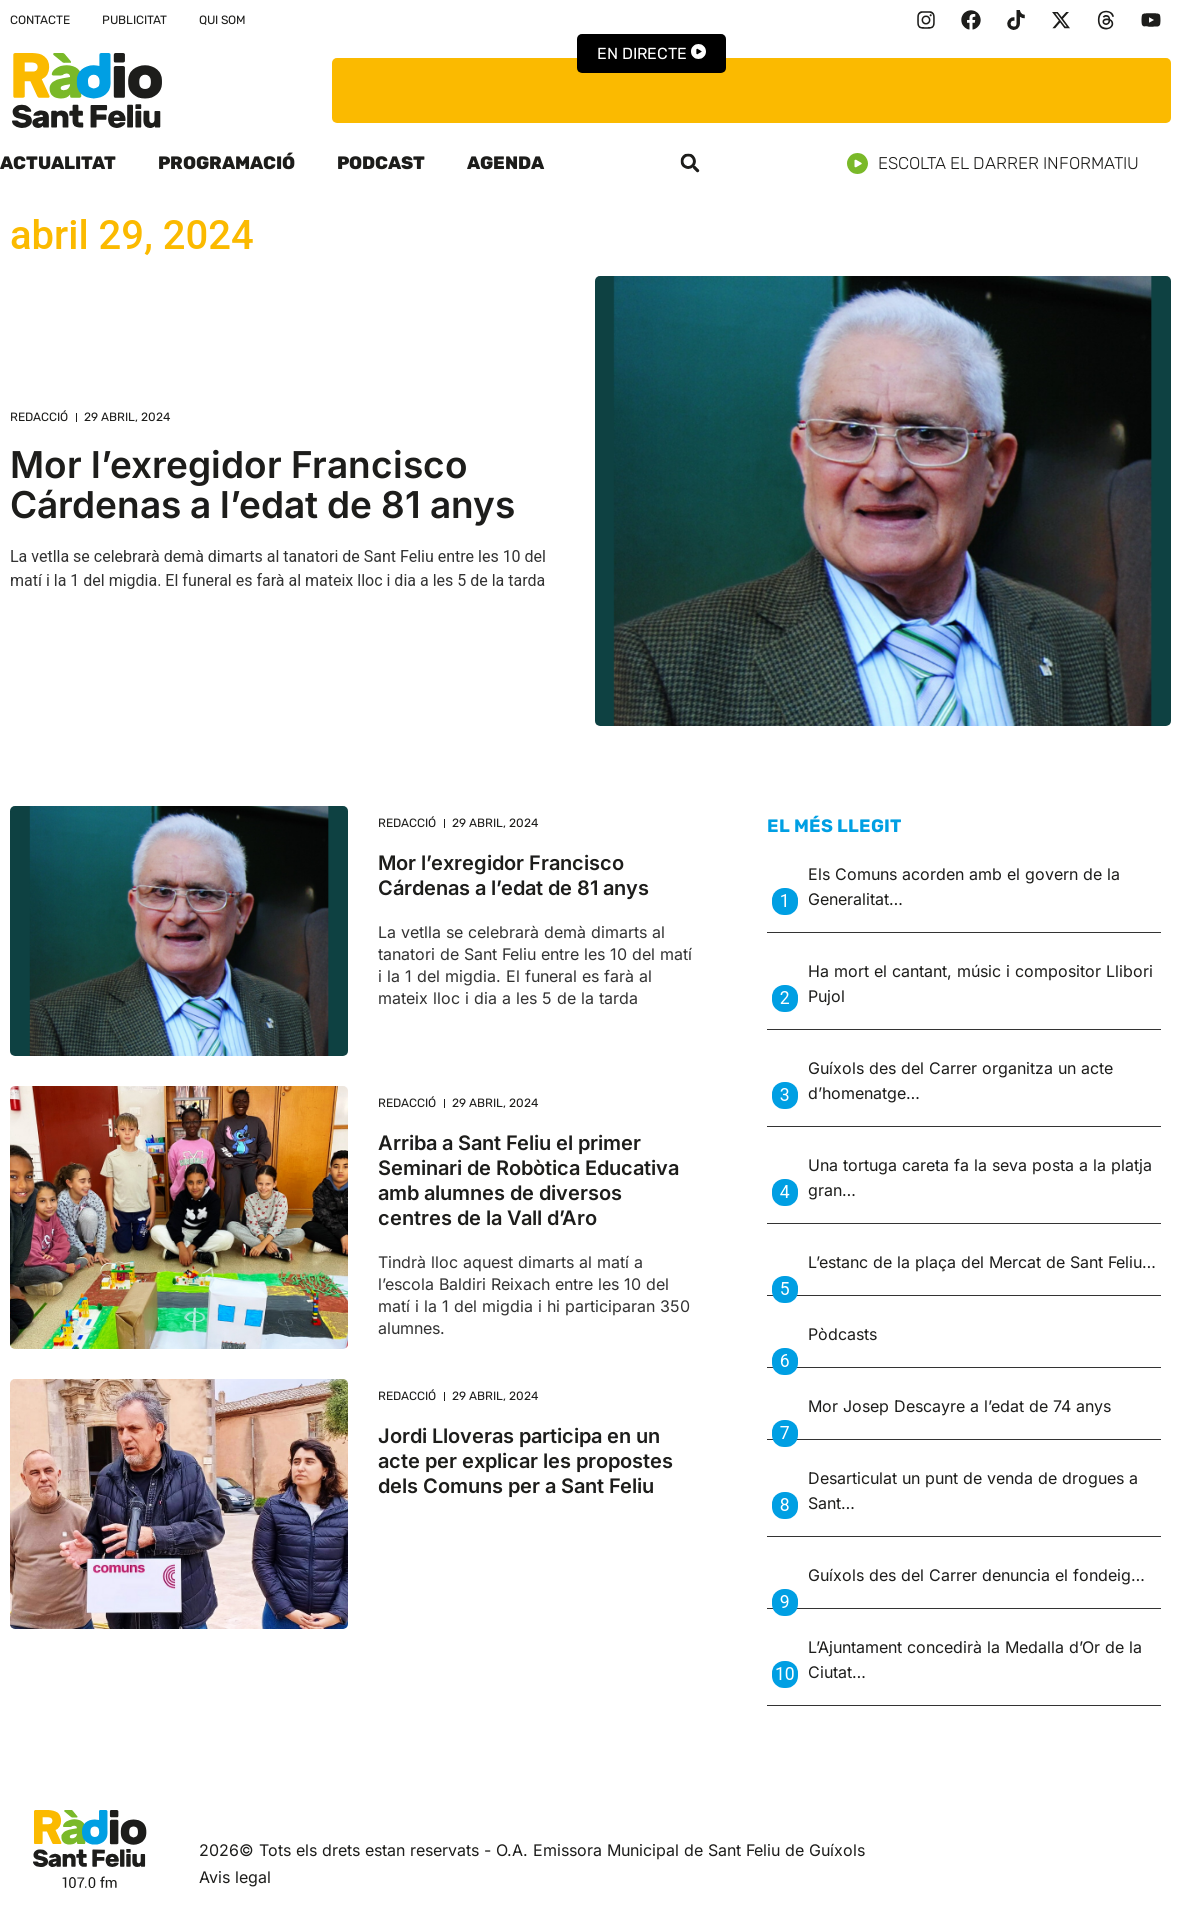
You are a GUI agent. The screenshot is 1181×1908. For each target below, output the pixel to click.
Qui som (222, 20)
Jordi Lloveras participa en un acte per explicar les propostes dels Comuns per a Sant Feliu (525, 1461)
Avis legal (235, 1877)
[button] (690, 163)
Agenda (505, 163)
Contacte (40, 20)
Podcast (381, 163)
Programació (226, 163)
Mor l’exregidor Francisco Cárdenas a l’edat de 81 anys (262, 484)
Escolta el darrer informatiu (1000, 163)
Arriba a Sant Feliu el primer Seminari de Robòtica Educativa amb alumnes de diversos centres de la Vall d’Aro (528, 1180)
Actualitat (58, 163)
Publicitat (134, 20)
